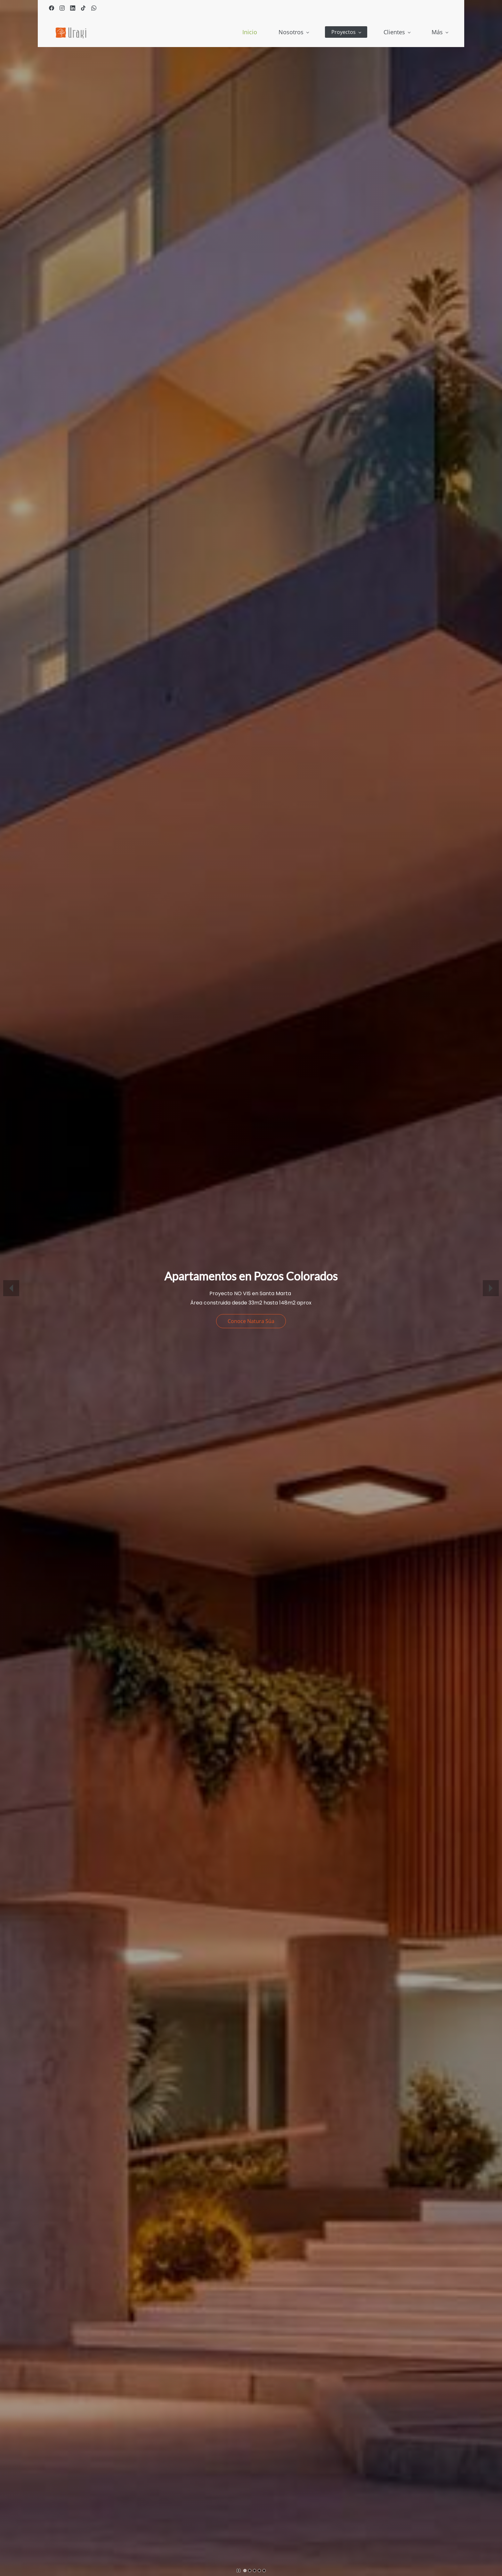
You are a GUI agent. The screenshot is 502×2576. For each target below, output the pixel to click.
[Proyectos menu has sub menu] (291, 32)
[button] (11, 1288)
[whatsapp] (93, 9)
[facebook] (51, 9)
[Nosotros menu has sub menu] (238, 32)
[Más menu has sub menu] (439, 32)
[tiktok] (83, 9)
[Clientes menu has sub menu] (341, 32)
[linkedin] (72, 9)
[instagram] (62, 9)
